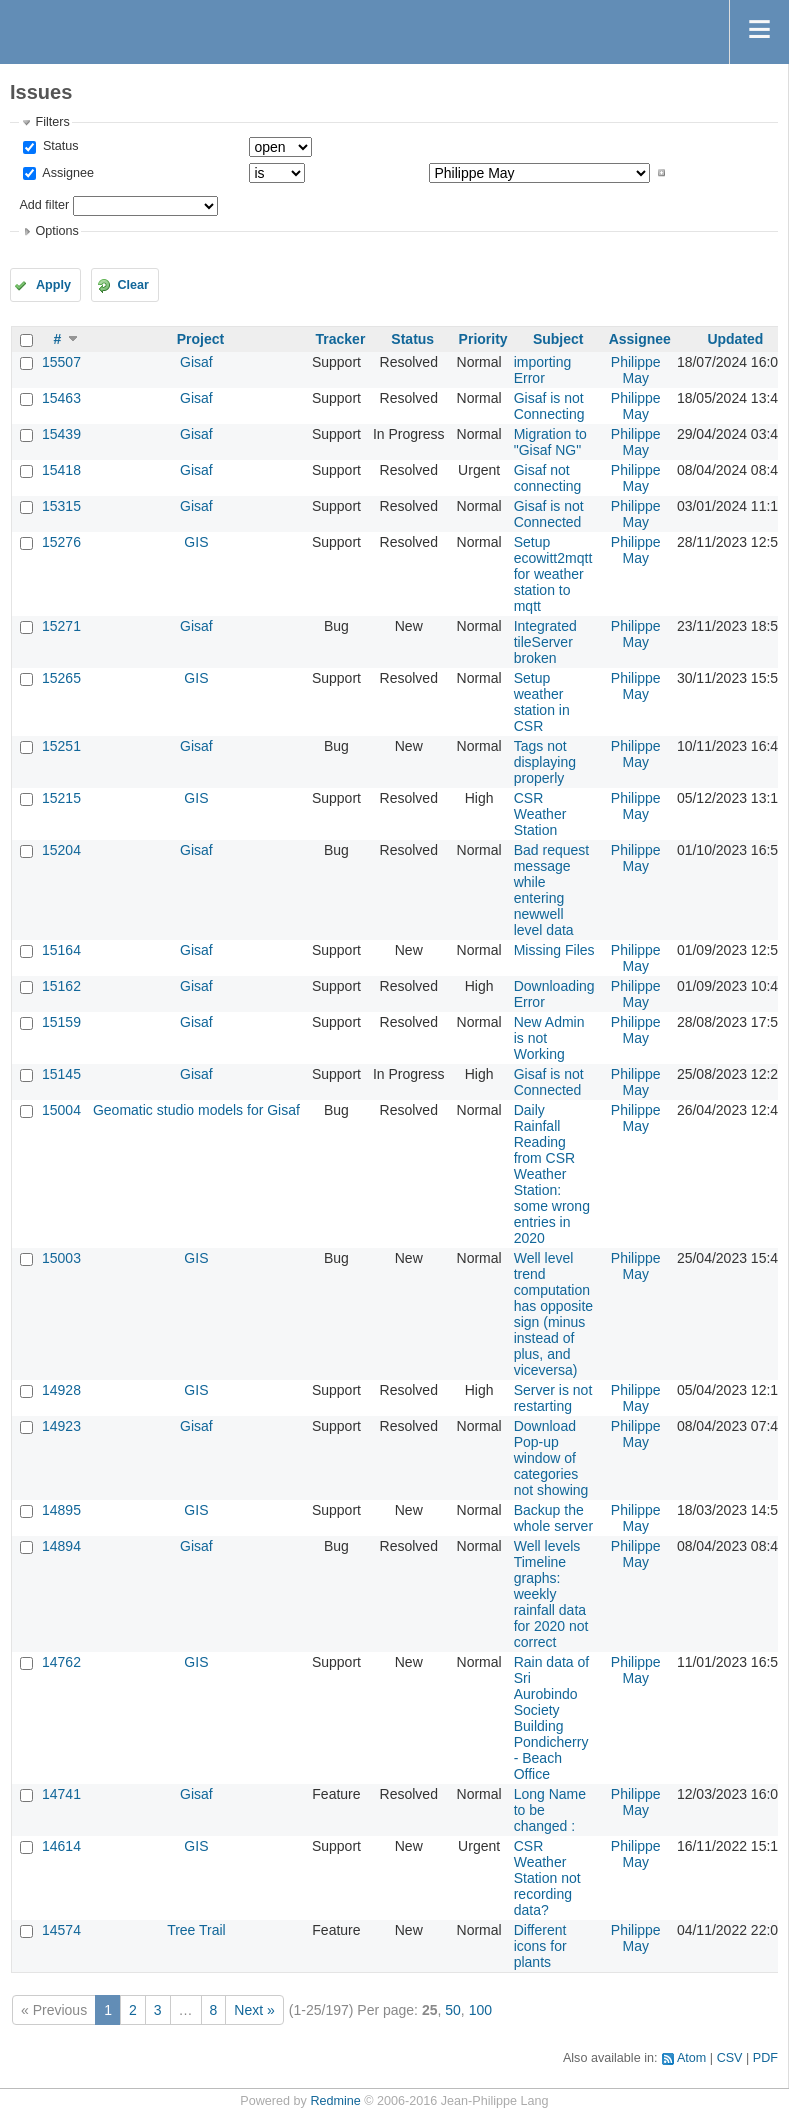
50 (453, 2010)
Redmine (335, 2101)
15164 (61, 950)
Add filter (44, 205)
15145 (61, 1074)
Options (56, 231)
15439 (61, 434)
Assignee (66, 173)
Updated (735, 339)
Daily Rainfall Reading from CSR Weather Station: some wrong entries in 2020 (552, 1174)
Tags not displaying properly (545, 762)
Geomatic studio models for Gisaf (196, 1110)
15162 (61, 986)
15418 (61, 470)
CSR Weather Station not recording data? (547, 1878)
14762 (61, 1662)
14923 (61, 1426)
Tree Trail (196, 1930)
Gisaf (196, 362)
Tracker (341, 339)
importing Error (543, 370)
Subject (558, 339)
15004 (61, 1110)
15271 (61, 626)
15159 (61, 1022)
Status (58, 146)
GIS (196, 542)
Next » (254, 2010)
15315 (61, 506)
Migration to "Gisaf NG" (550, 442)
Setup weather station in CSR (542, 702)
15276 (61, 542)
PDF (765, 2058)
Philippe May (636, 370)
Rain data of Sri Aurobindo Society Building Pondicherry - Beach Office (552, 1718)
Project (200, 339)
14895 (61, 1510)
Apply (53, 285)
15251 (61, 746)
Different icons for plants (540, 1946)
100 (480, 2010)
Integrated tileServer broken (545, 642)
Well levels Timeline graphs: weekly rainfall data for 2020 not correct (551, 1594)
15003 (61, 1258)
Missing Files (554, 950)
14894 (61, 1546)
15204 (61, 850)
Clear (133, 285)
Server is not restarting (553, 1398)
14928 (61, 1390)
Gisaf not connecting (548, 478)
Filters (52, 122)
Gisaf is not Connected (549, 514)
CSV (730, 2058)
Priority (483, 339)
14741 (61, 1794)
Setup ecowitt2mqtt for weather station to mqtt (553, 574)
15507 (61, 362)
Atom (691, 2058)
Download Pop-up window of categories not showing (551, 1458)
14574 (61, 1930)
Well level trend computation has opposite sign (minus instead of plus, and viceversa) (553, 1314)
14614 (61, 1846)
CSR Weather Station (540, 814)
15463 (61, 398)
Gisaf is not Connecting (549, 406)
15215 (61, 798)
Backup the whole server (553, 1518)
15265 (61, 678)
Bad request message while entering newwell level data (552, 890)
